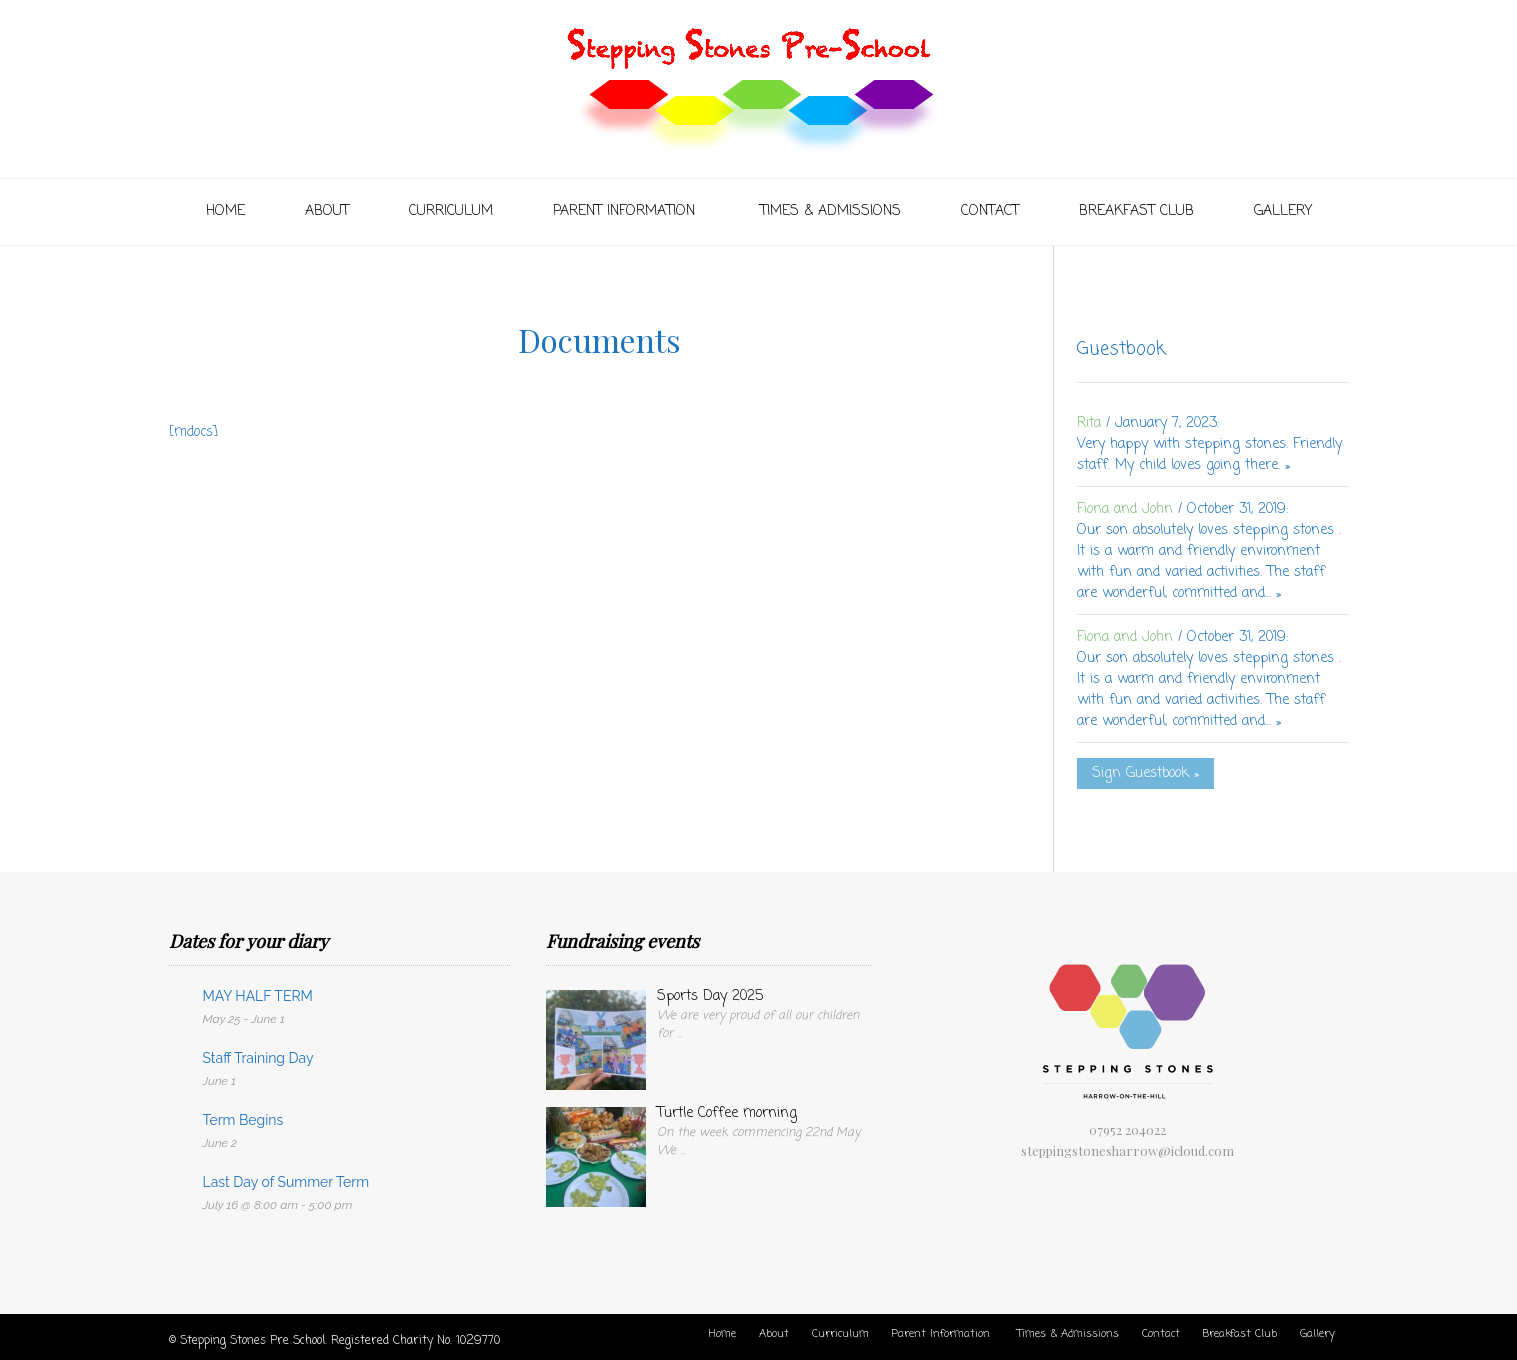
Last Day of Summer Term (286, 1182)
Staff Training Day (258, 1058)
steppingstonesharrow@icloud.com (1127, 1150)
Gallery (1283, 211)
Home (225, 211)
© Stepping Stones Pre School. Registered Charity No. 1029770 (334, 1341)
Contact (990, 211)
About (327, 211)
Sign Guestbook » (1145, 773)
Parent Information (626, 211)
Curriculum (451, 211)
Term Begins (243, 1120)
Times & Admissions (830, 211)
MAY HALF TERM (258, 996)
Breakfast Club (1136, 211)
